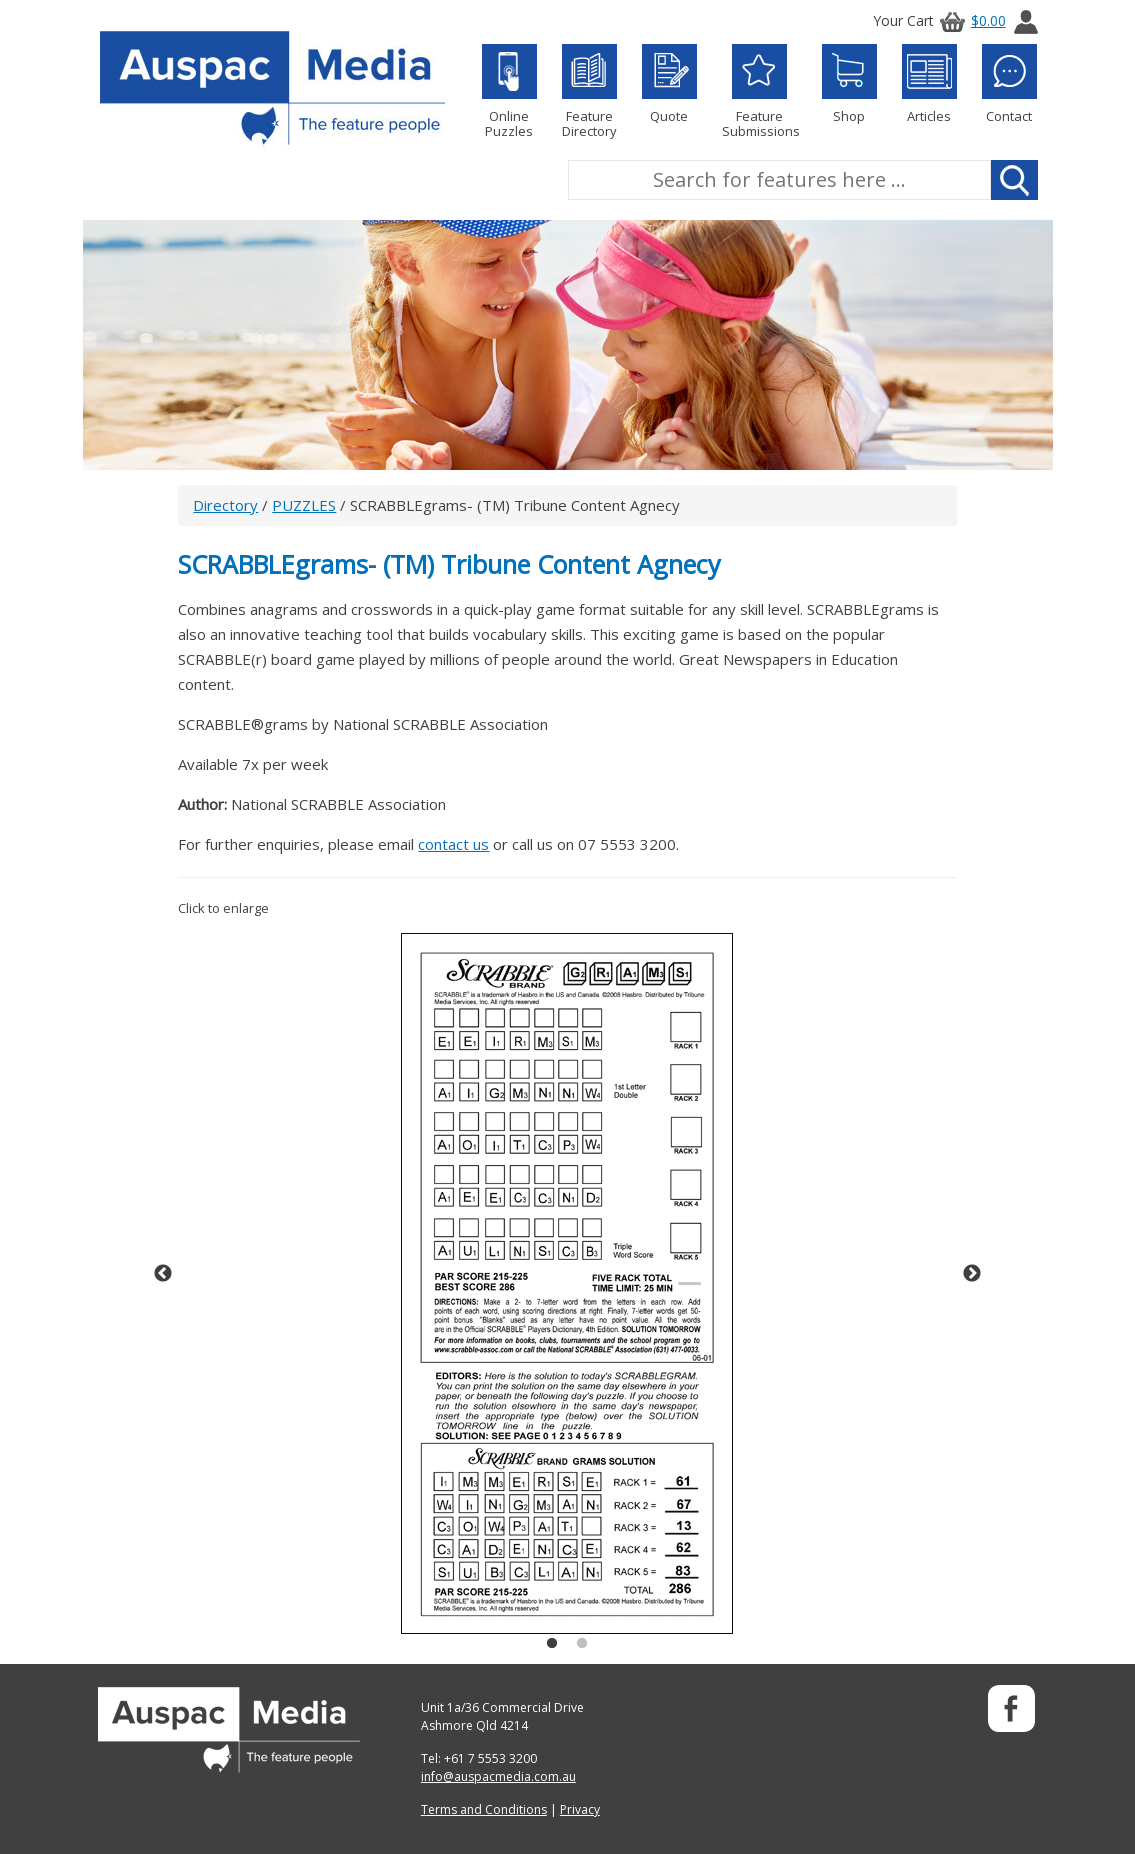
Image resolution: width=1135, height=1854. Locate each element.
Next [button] (972, 1274)
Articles (929, 84)
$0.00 (970, 20)
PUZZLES (304, 505)
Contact (1009, 84)
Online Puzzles (509, 91)
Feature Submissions (759, 91)
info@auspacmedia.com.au (498, 1776)
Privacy (580, 1809)
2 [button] (582, 1644)
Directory (225, 505)
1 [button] (552, 1644)
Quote (669, 84)
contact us (453, 844)
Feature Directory (589, 91)
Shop (849, 84)
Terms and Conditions (484, 1809)
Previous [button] (163, 1274)
